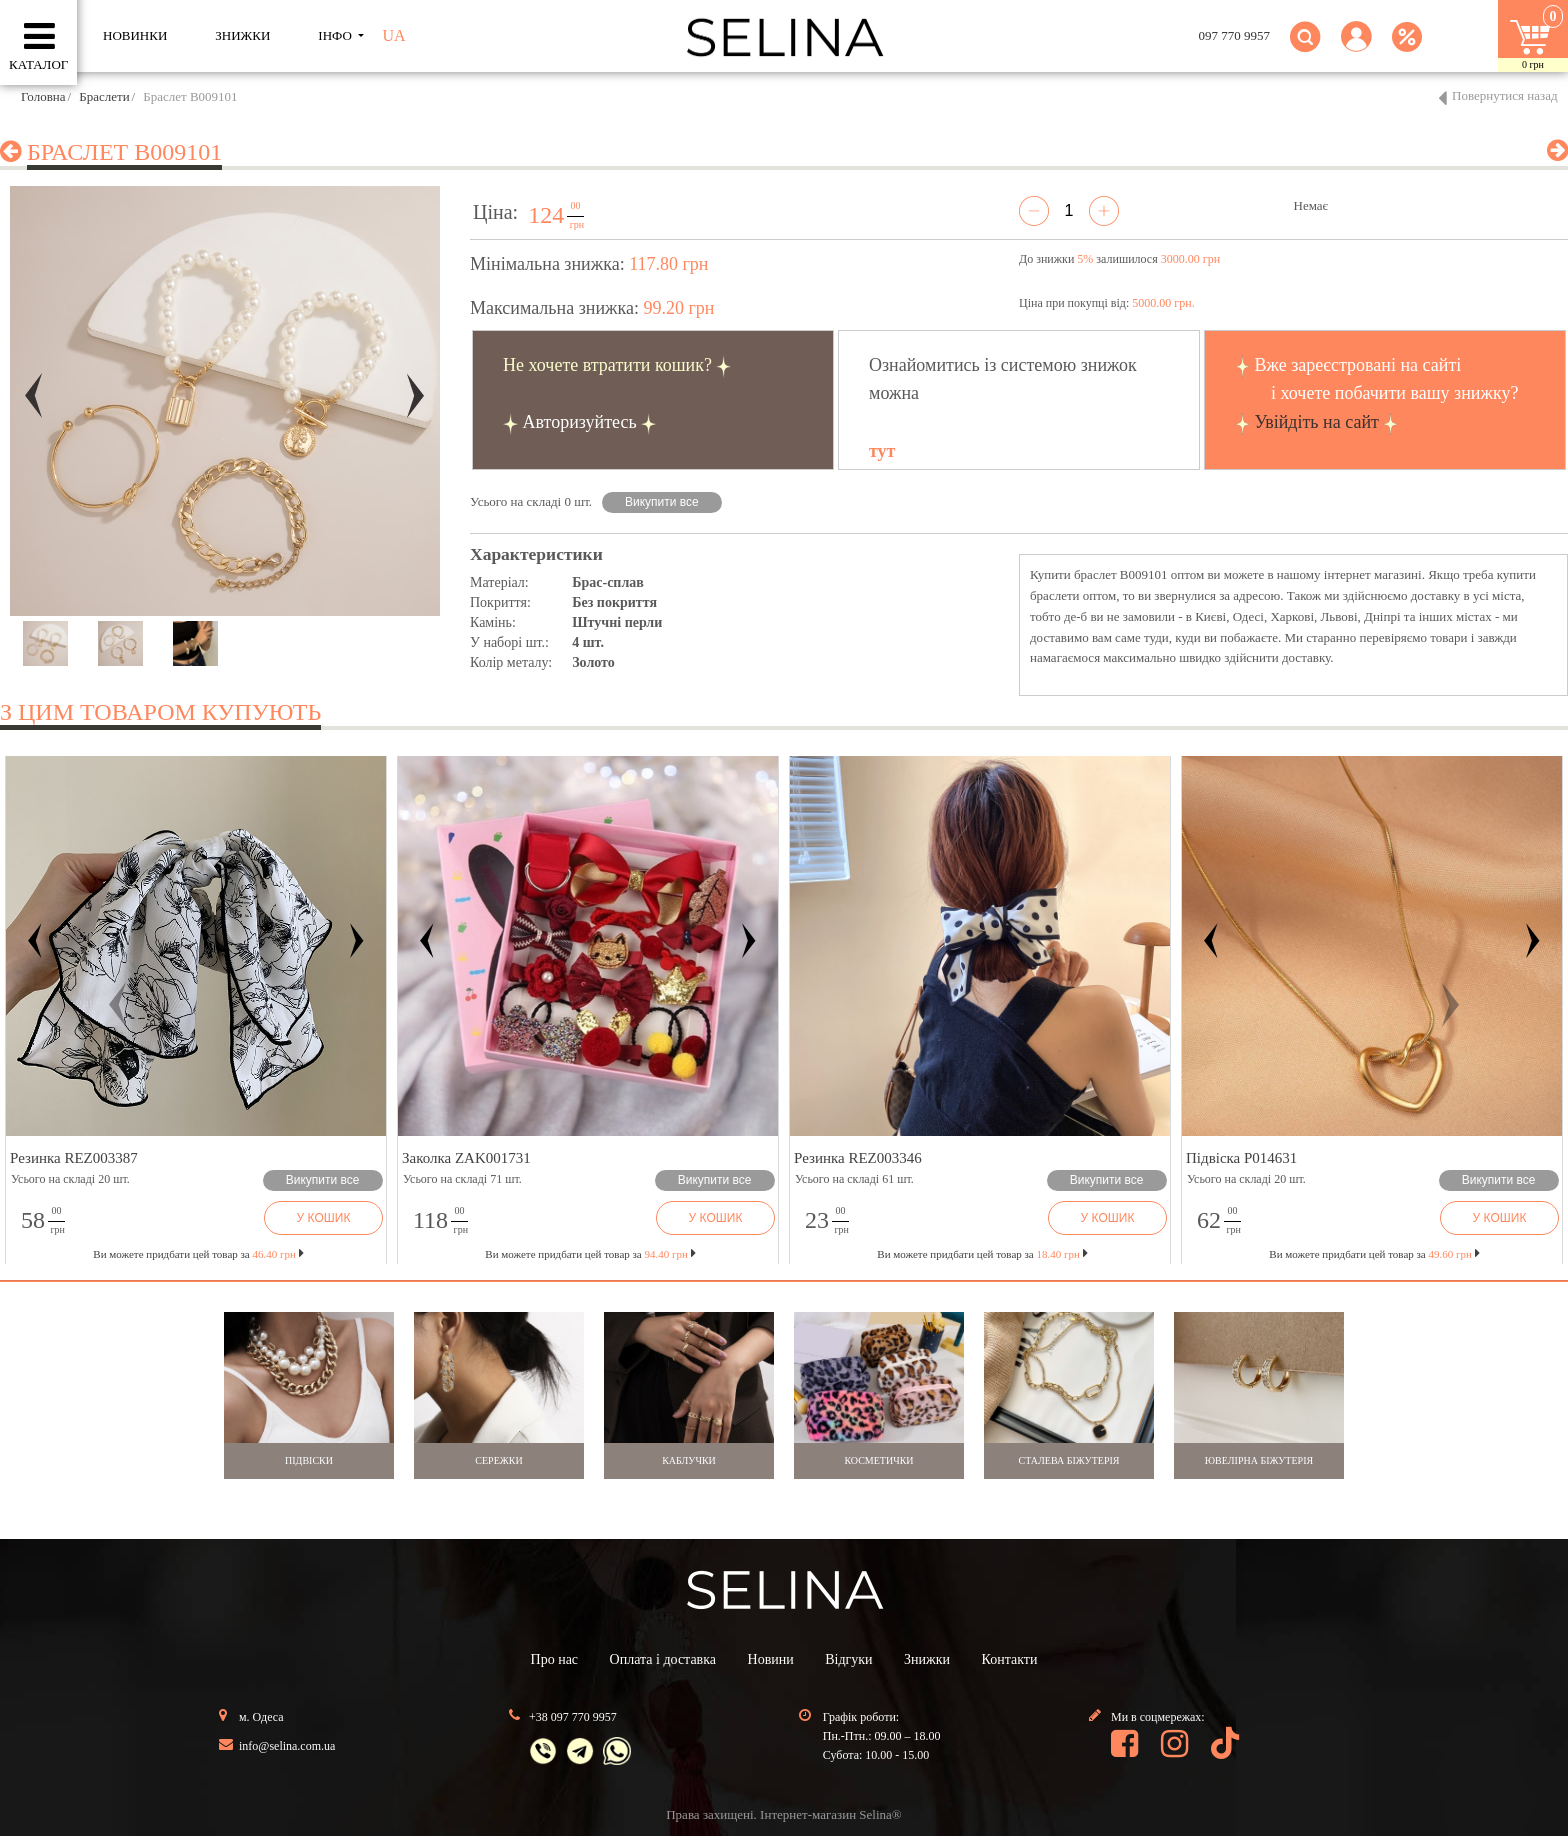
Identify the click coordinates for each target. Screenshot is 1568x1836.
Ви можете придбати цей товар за (590, 1254)
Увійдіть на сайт (1317, 422)
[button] (1356, 48)
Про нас (555, 1659)
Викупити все (662, 502)
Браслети (104, 96)
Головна (43, 96)
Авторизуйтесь (580, 422)
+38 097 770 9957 (573, 1717)
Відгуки (848, 1659)
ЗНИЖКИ (242, 35)
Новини (771, 1659)
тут (882, 451)
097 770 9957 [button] (1235, 35)
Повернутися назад (1505, 95)
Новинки (135, 35)
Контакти (1010, 1659)
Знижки (927, 1659)
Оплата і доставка (663, 1659)
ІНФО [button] (336, 35)
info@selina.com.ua (287, 1746)
